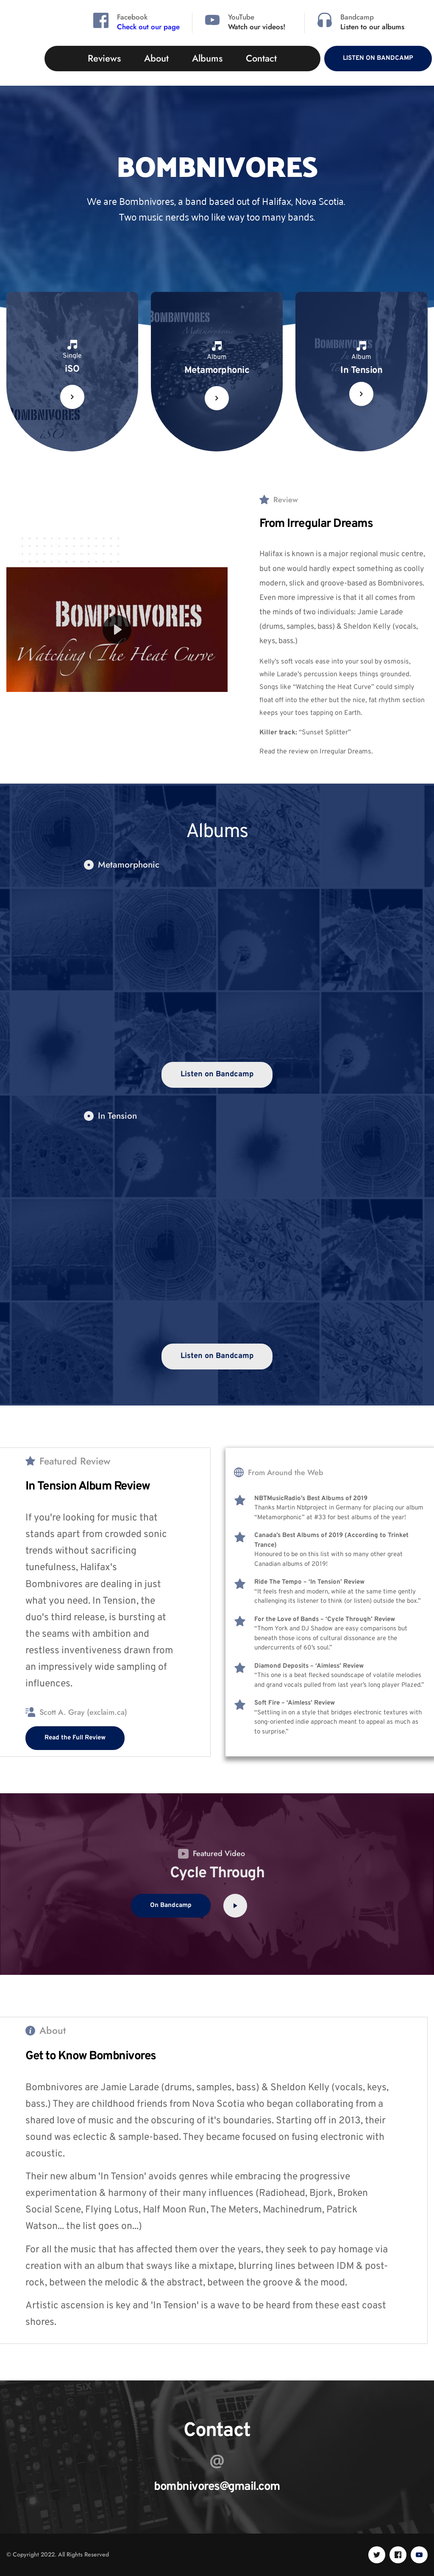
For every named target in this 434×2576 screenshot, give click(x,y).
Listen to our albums (372, 27)
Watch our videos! (256, 27)
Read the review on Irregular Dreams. (316, 752)
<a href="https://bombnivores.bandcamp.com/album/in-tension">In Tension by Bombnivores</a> (217, 1235)
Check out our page (148, 27)
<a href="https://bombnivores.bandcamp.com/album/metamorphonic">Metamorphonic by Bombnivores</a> (217, 968)
